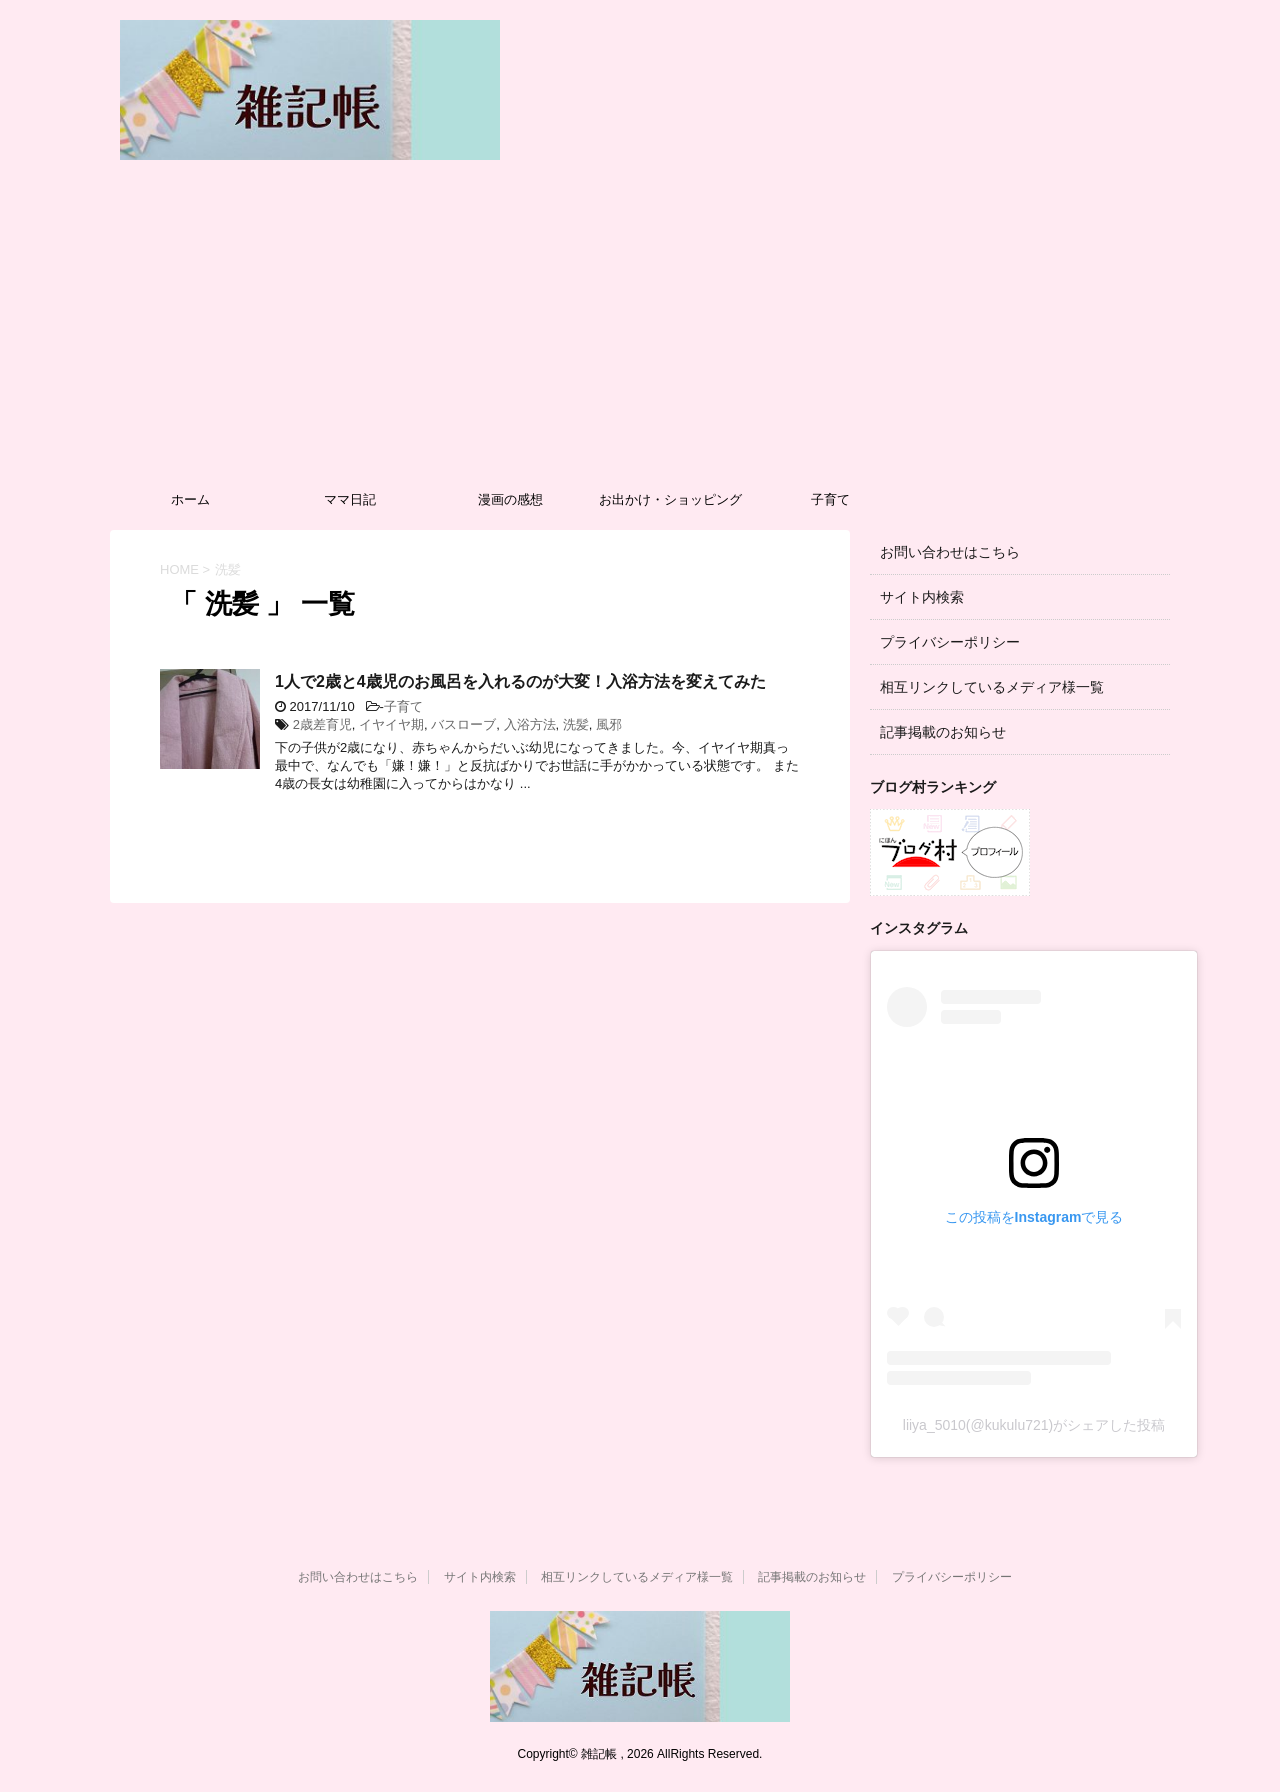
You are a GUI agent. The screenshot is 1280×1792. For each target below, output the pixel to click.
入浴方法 (530, 724)
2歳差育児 (322, 724)
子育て (830, 499)
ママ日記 (350, 499)
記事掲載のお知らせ (943, 732)
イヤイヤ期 (391, 724)
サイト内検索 (922, 597)
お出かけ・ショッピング (670, 499)
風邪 (609, 724)
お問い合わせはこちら (950, 552)
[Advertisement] (640, 330)
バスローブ (463, 724)
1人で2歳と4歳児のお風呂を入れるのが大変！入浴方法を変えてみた (520, 681)
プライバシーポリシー (950, 642)
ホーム (190, 499)
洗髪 (576, 724)
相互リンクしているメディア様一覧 (992, 687)
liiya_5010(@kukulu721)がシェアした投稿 (1034, 1425)
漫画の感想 (510, 499)
